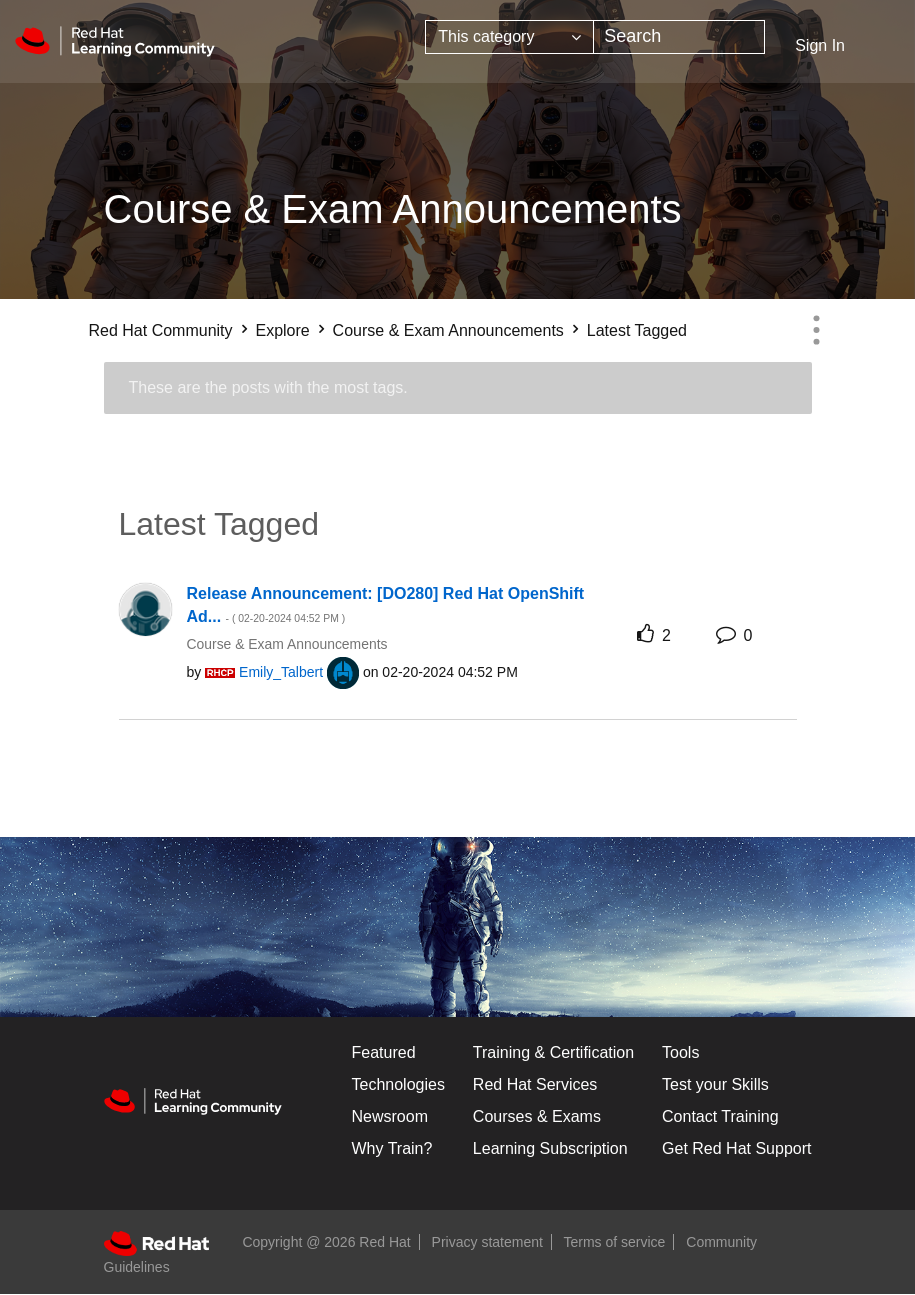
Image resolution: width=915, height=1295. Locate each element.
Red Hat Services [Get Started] (535, 1084)
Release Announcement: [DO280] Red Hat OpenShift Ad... (386, 605)
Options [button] (817, 330)
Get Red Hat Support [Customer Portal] (736, 1148)
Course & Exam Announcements (448, 330)
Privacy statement (487, 1242)
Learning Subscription (550, 1148)
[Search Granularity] (509, 37)
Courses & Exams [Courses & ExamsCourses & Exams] (537, 1116)
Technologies (398, 1084)
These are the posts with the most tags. (268, 387)
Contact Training (720, 1116)
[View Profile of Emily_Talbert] (281, 672)
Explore (282, 330)
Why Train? (392, 1148)
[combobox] (679, 37)
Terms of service (615, 1242)
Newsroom (390, 1116)
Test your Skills (715, 1084)
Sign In (820, 45)
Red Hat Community (161, 330)
